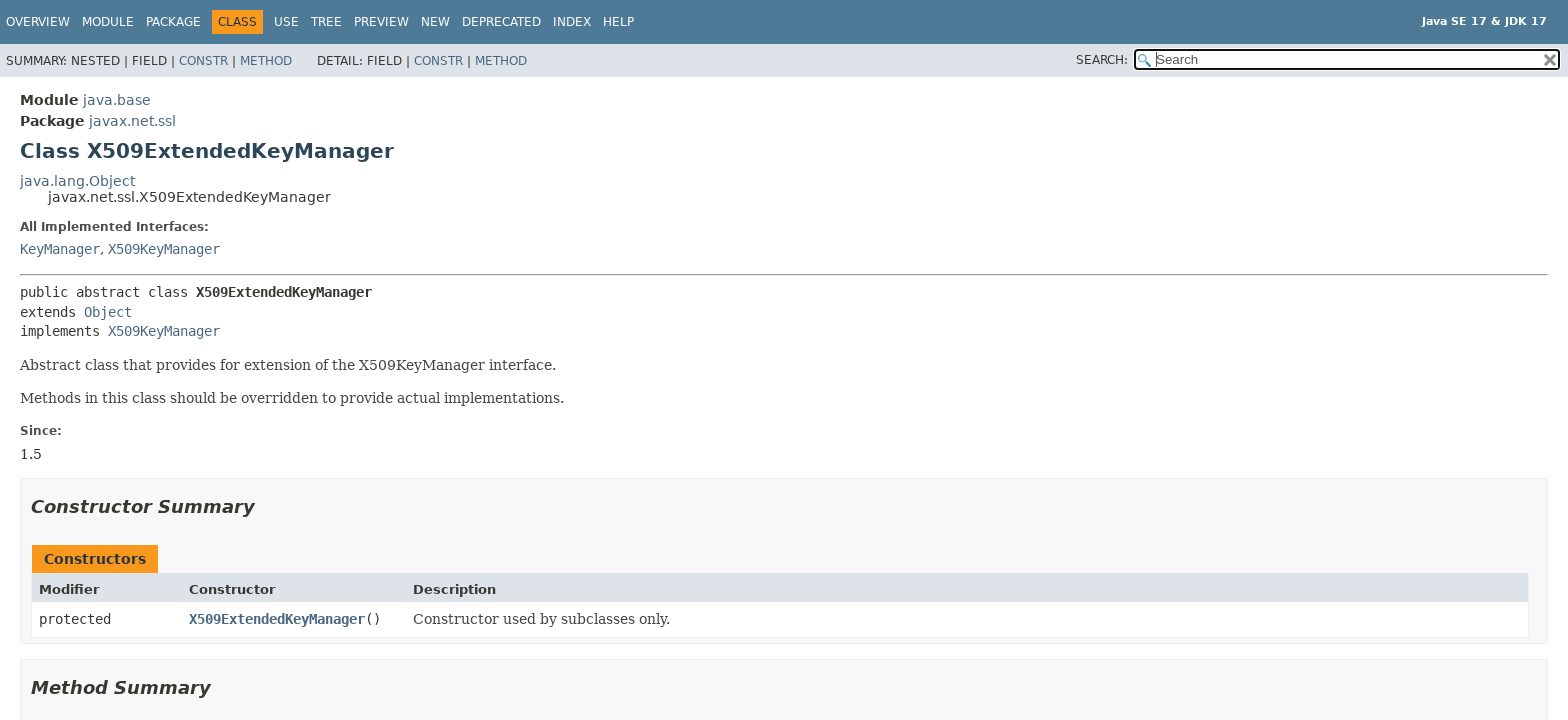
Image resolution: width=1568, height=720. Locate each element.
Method (266, 61)
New (435, 22)
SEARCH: (1102, 60)
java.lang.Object (77, 181)
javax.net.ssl (132, 121)
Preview (381, 22)
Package (173, 22)
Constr (203, 61)
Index (572, 22)
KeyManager (60, 249)
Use (286, 22)
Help (618, 22)
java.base (117, 100)
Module (108, 22)
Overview (38, 22)
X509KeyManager (164, 249)
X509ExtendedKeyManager (277, 619)
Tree (326, 22)
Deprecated (501, 22)
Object (108, 312)
